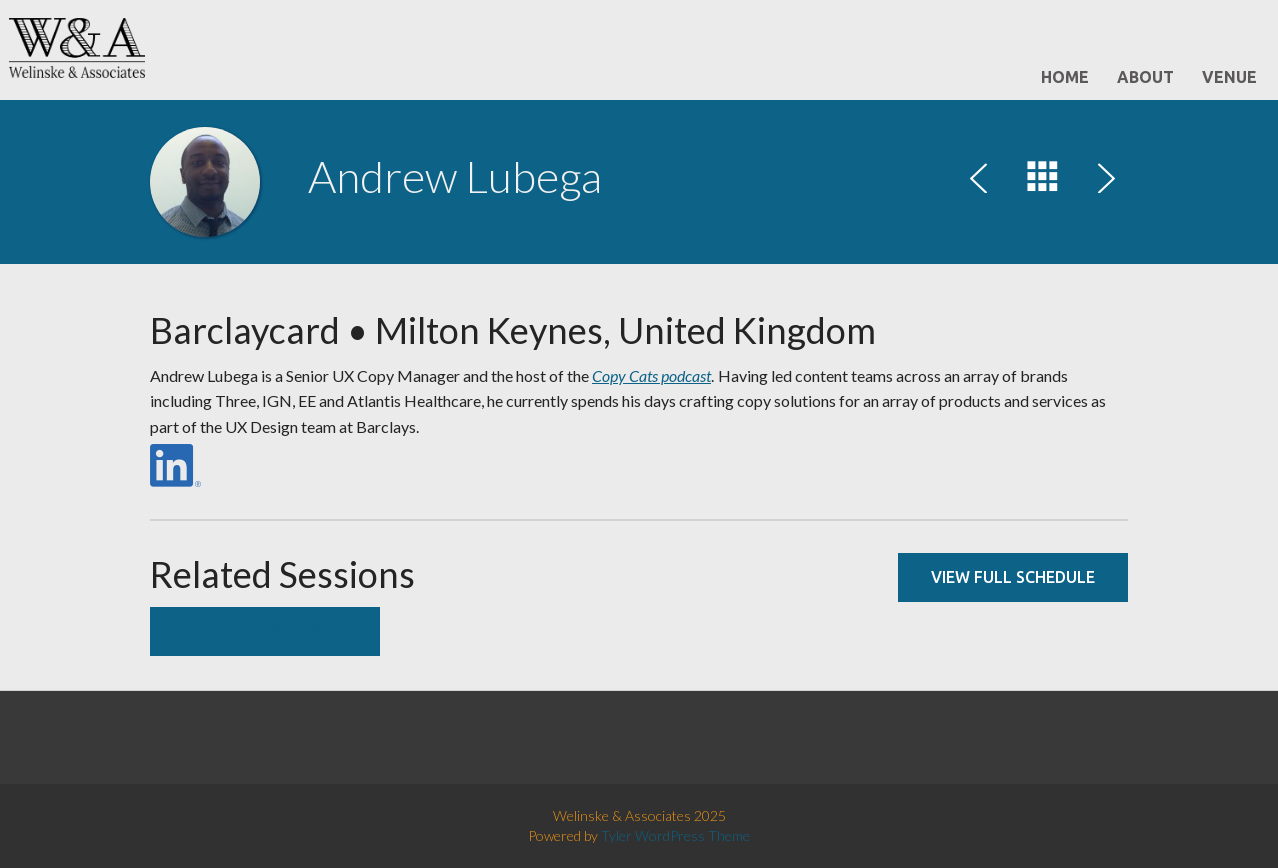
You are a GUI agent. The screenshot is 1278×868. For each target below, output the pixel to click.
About (1145, 77)
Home (1065, 77)
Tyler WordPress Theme (675, 835)
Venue (1229, 77)
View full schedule (1013, 577)
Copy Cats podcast (651, 375)
